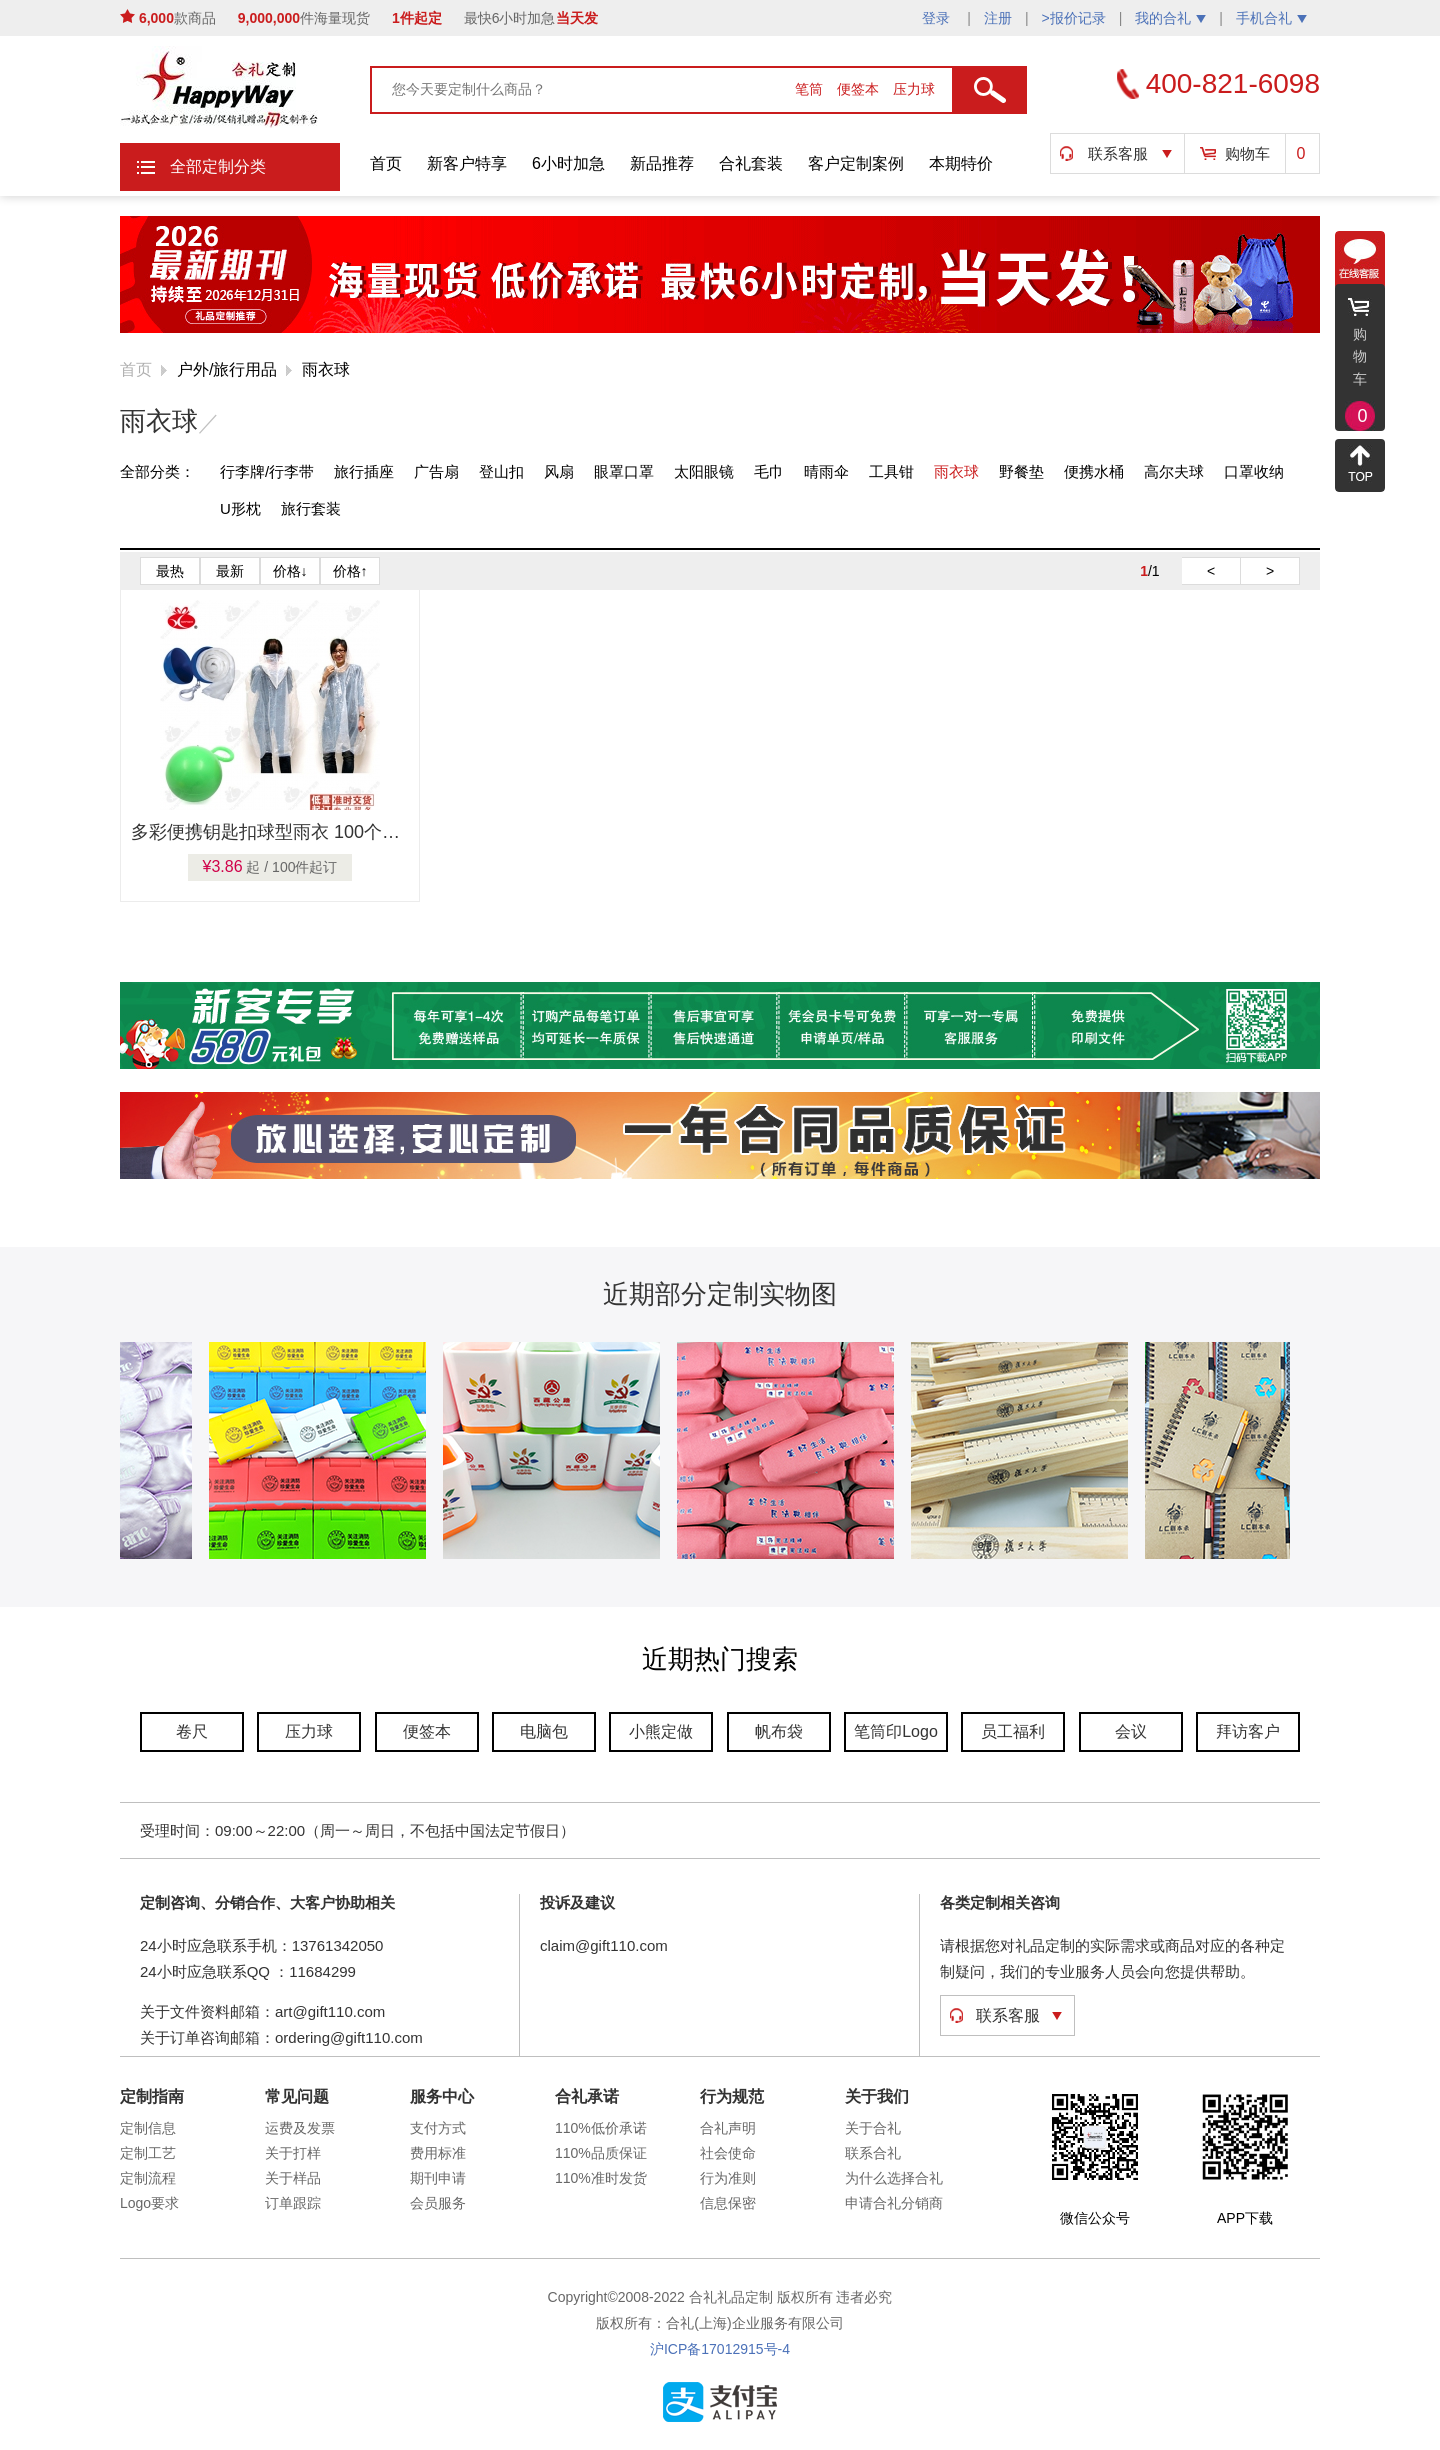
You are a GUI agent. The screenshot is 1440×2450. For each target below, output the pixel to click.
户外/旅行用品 (227, 369)
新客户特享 (467, 163)
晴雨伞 (826, 471)
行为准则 (728, 2178)
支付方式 (438, 2128)
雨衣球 (326, 369)
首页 (386, 163)
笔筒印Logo (896, 1731)
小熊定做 (661, 1731)
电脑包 (544, 1731)
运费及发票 (300, 2128)
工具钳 (891, 471)
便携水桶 (1094, 471)
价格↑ (350, 571)
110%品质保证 (601, 2153)
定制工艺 (148, 2153)
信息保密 (728, 2203)
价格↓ (290, 571)
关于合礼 (873, 2128)
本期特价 (961, 163)
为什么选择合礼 (894, 2178)
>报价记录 (1074, 18)
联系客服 (1118, 153)
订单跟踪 (293, 2203)
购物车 (1247, 153)
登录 (938, 18)
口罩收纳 (1254, 471)
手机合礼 (1271, 18)
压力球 (914, 89)
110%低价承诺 (601, 2128)
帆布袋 (779, 1731)
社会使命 (728, 2153)
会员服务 (438, 2203)
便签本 (860, 89)
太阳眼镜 (704, 471)
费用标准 (438, 2153)
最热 (170, 571)
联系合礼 (873, 2153)
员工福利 (1013, 1731)
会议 (1131, 1731)
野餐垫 (1021, 471)
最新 (230, 571)
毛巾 (769, 471)
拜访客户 (1248, 1731)
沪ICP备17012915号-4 (720, 2349)
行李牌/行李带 (267, 471)
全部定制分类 (218, 166)
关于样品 (293, 2178)
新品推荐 (662, 163)
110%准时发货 (601, 2178)
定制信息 (148, 2128)
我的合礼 (1170, 18)
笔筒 (811, 89)
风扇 (559, 471)
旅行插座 (364, 471)
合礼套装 (751, 163)
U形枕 (240, 508)
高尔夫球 (1174, 471)
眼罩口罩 (624, 471)
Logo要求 (149, 2203)
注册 (998, 18)
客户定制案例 (856, 163)
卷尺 (192, 1731)
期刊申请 (438, 2178)
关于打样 (293, 2153)
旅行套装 (311, 508)
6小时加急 (568, 163)
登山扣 (501, 471)
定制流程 (148, 2178)
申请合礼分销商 (894, 2203)
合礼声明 (728, 2128)
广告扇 (436, 471)
